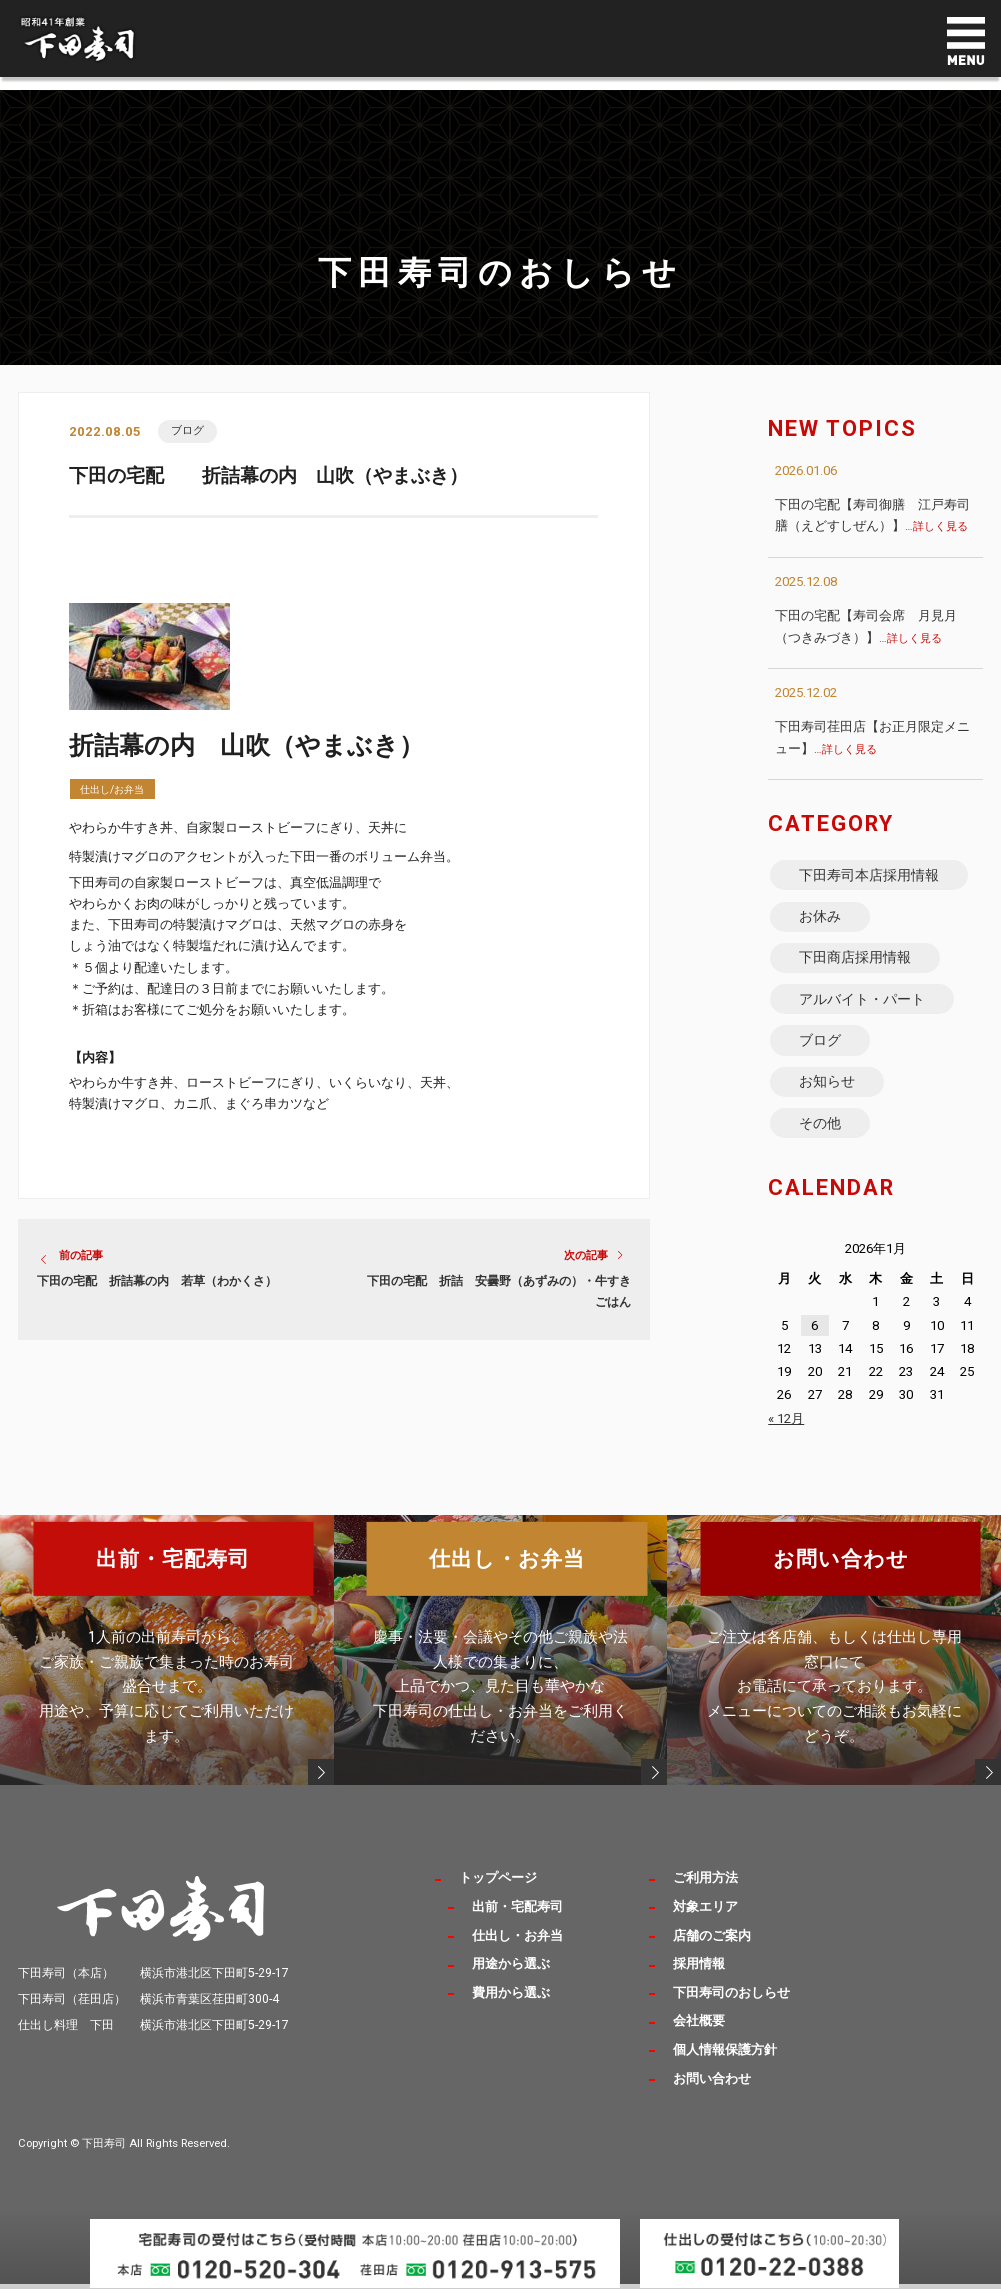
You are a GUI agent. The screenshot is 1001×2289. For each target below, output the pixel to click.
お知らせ (828, 1098)
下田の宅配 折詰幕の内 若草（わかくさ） (157, 1282)
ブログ (188, 430)
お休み (821, 920)
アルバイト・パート (863, 1009)
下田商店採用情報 (856, 965)
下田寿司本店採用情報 (870, 876)
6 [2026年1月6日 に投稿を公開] (814, 1346)
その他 (821, 1142)
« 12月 (786, 1439)
